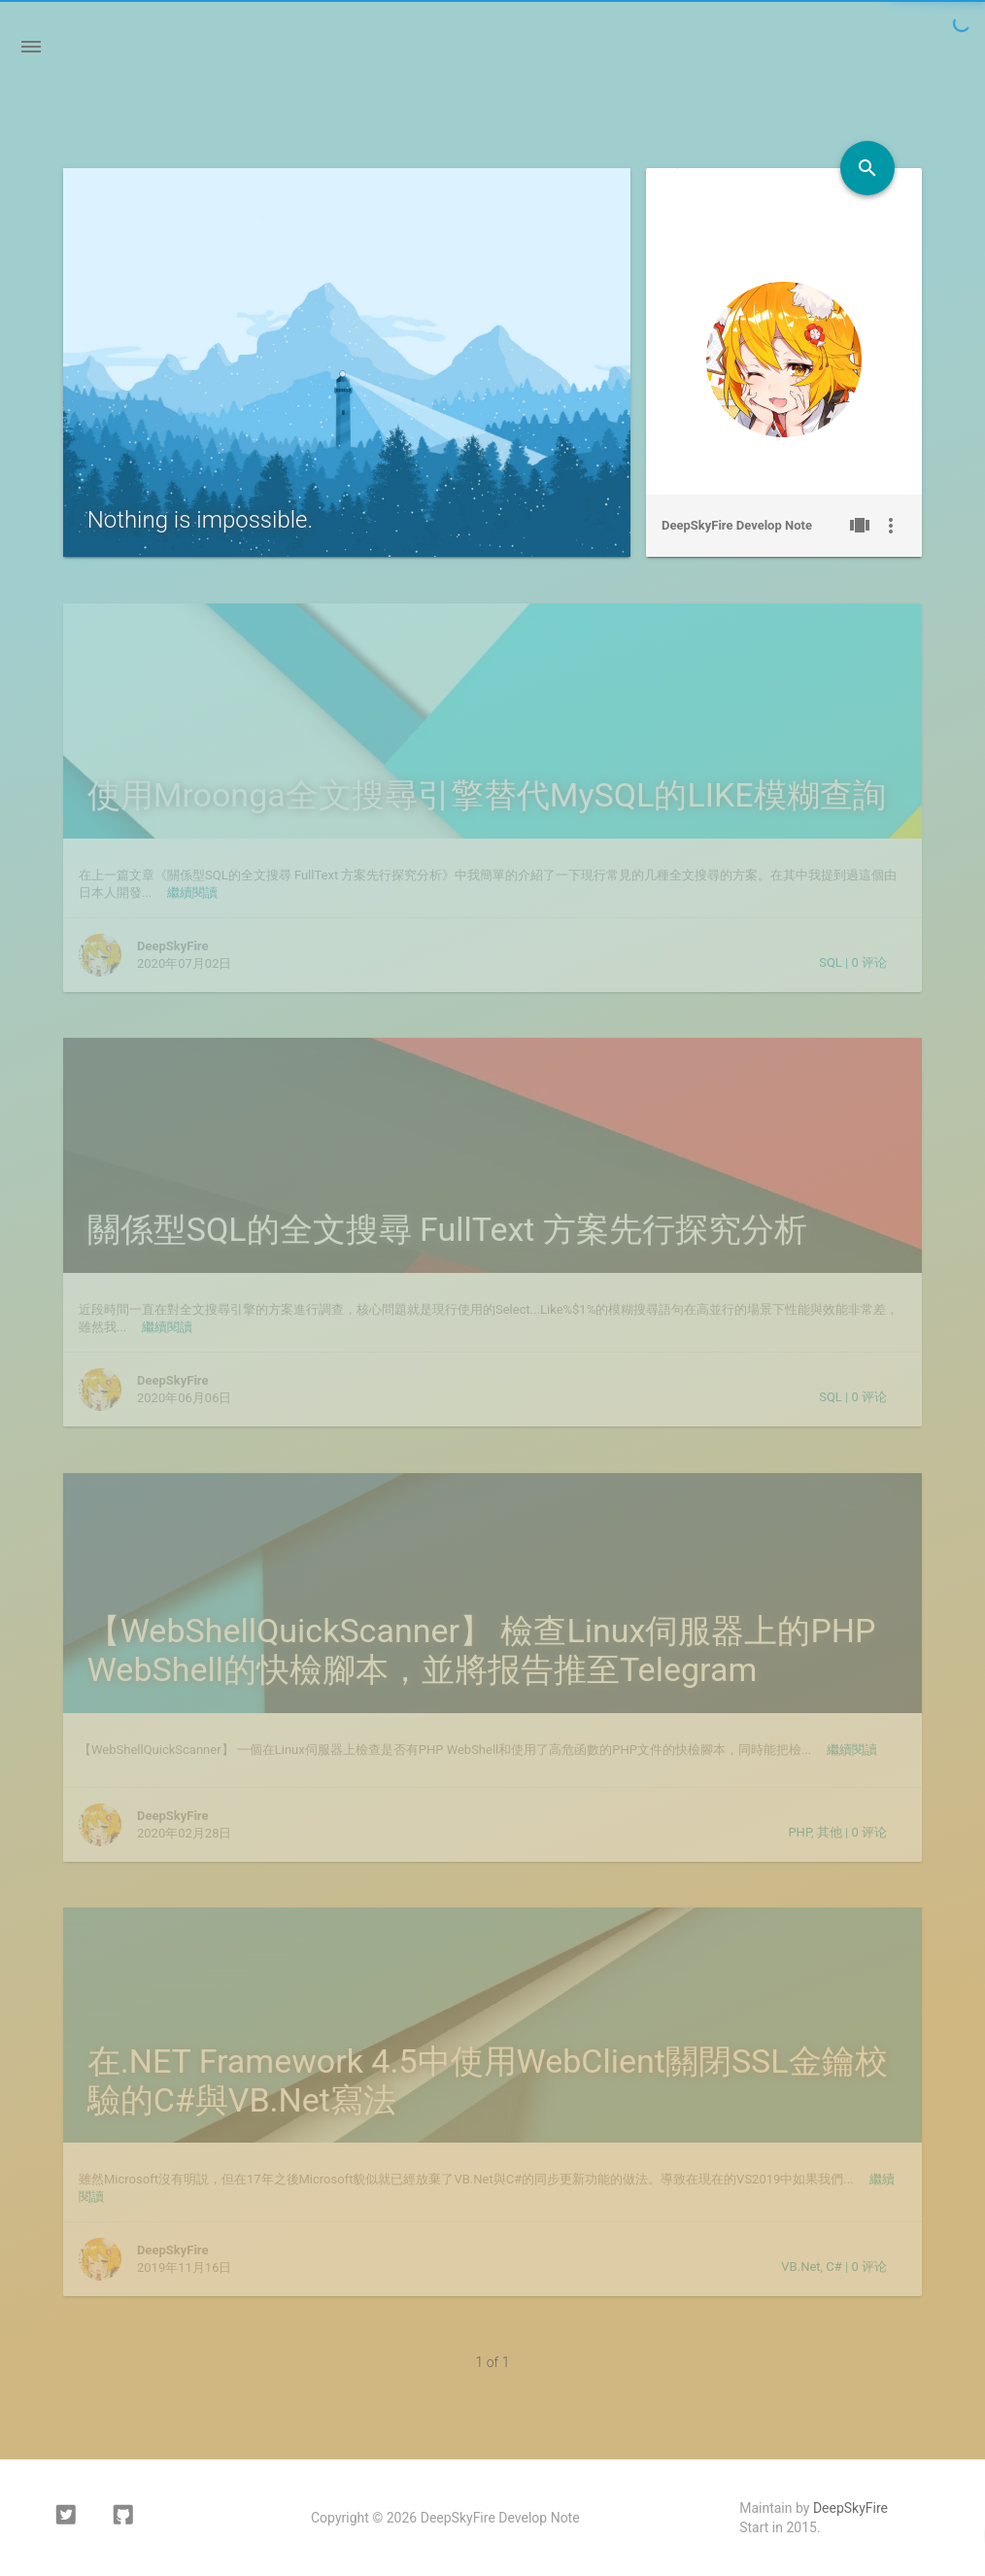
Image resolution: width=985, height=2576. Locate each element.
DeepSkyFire (850, 2508)
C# (833, 2266)
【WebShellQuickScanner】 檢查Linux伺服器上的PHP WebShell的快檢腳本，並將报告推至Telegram (481, 1650)
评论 (869, 962)
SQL (830, 962)
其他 (829, 1832)
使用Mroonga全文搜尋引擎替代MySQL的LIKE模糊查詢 (486, 794)
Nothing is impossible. (200, 519)
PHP (799, 1832)
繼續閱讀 (192, 892)
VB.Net (800, 2266)
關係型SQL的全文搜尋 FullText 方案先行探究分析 (447, 1229)
